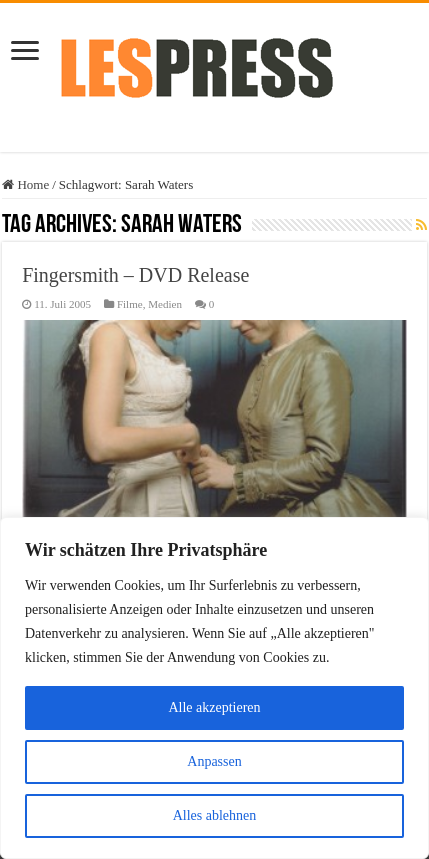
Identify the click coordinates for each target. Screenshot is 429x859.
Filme (130, 304)
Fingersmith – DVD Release (135, 275)
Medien (165, 304)
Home (25, 184)
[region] (214, 688)
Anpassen (214, 761)
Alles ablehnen (215, 815)
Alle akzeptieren (214, 707)
